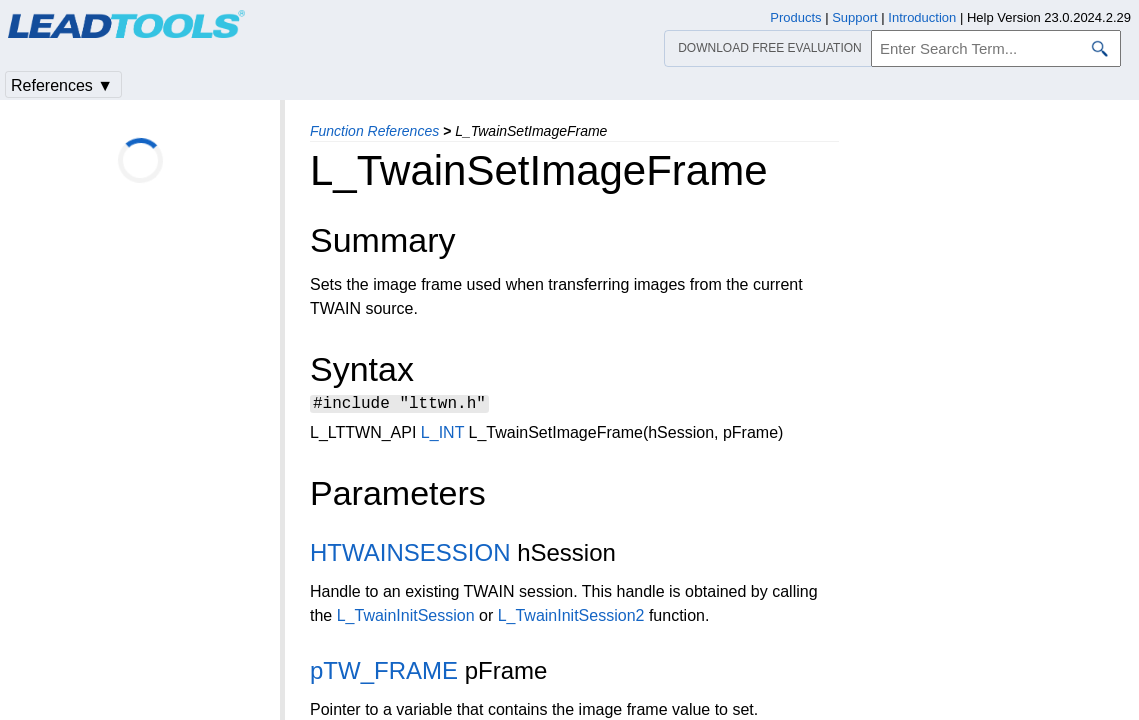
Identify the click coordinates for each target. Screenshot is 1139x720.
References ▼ (62, 85)
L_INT (442, 435)
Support (855, 17)
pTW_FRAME (384, 673)
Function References (374, 131)
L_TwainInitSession (406, 618)
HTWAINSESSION (410, 555)
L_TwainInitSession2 (571, 618)
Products (795, 17)
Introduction (922, 17)
